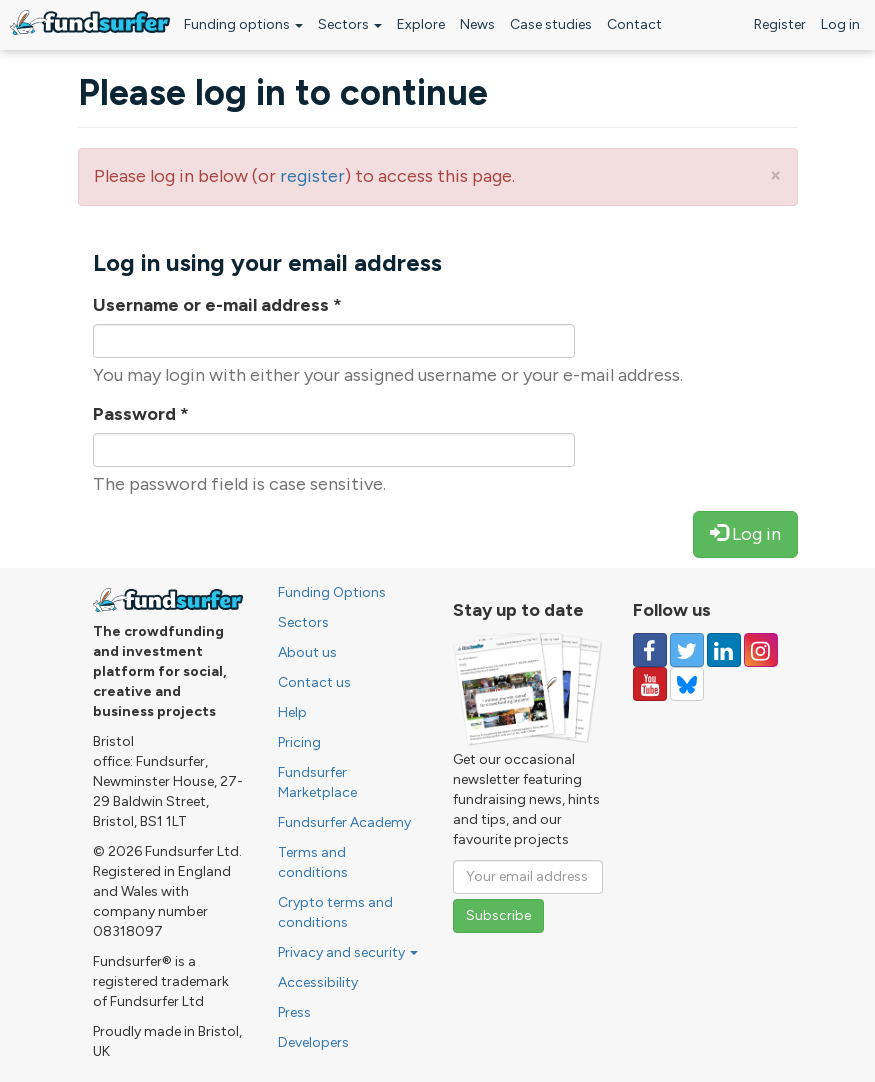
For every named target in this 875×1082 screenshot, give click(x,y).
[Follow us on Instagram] (761, 650)
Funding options (243, 24)
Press (294, 1012)
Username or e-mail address (217, 305)
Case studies (551, 24)
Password (141, 414)
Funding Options (332, 592)
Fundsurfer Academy (344, 822)
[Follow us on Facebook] (650, 650)
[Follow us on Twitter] (687, 650)
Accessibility (318, 982)
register (312, 176)
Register (780, 24)
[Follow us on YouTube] (650, 684)
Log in (840, 24)
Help (292, 712)
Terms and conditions (313, 862)
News (477, 24)
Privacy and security (348, 952)
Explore (421, 24)
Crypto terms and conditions (335, 912)
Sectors (350, 24)
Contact (634, 24)
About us (307, 652)
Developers (313, 1042)
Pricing (299, 742)
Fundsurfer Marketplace (317, 782)
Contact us (314, 682)
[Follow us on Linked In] (724, 650)
